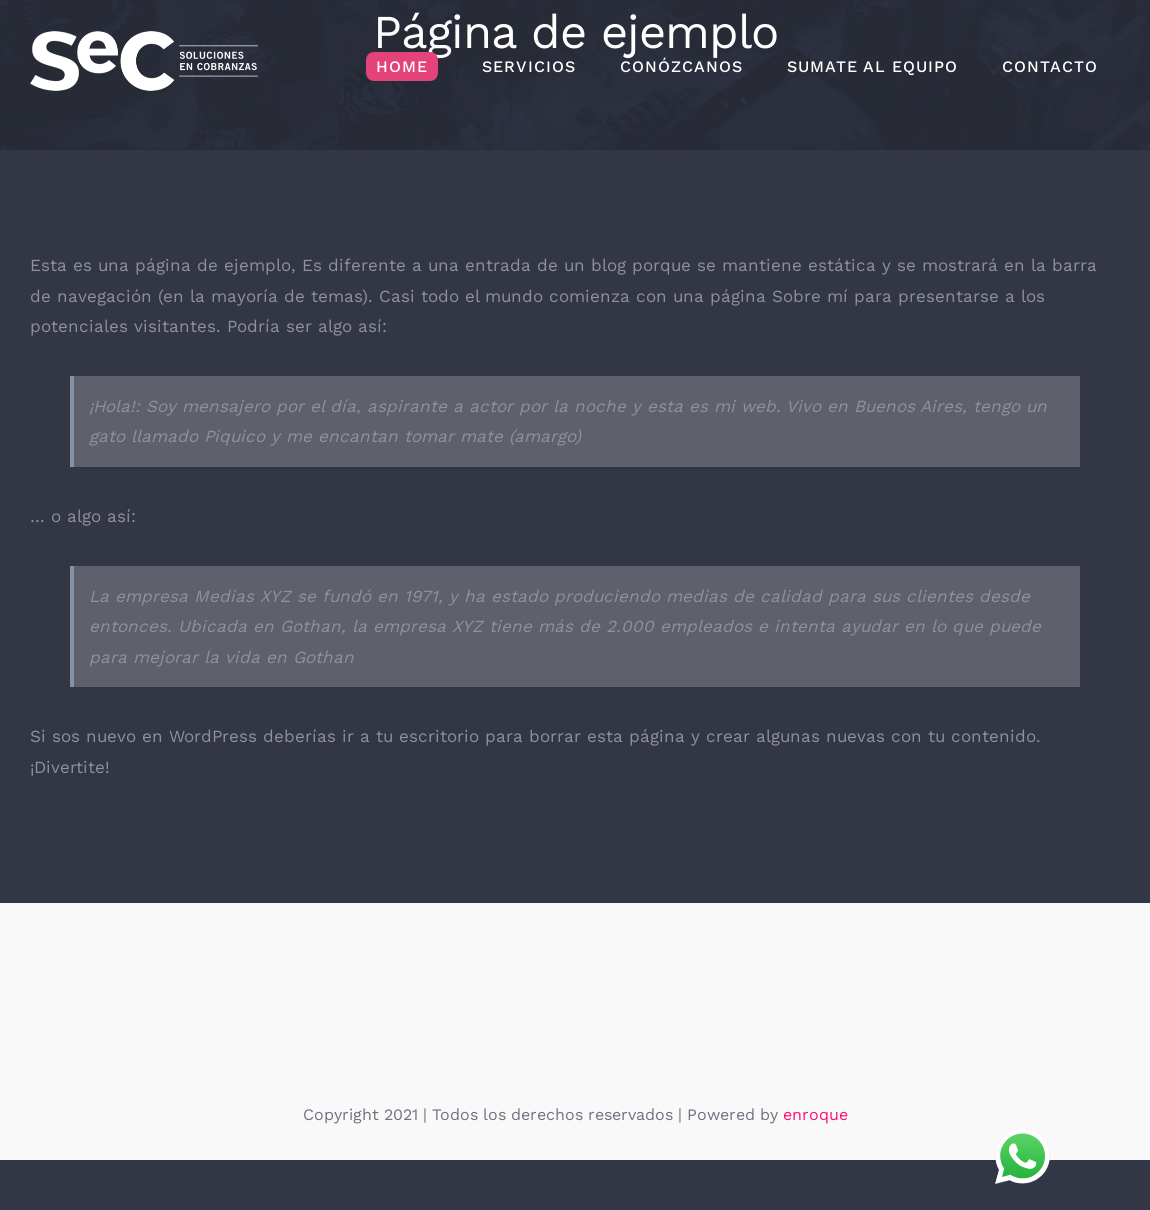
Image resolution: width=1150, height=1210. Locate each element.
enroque (815, 1114)
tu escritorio (427, 736)
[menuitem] (402, 67)
